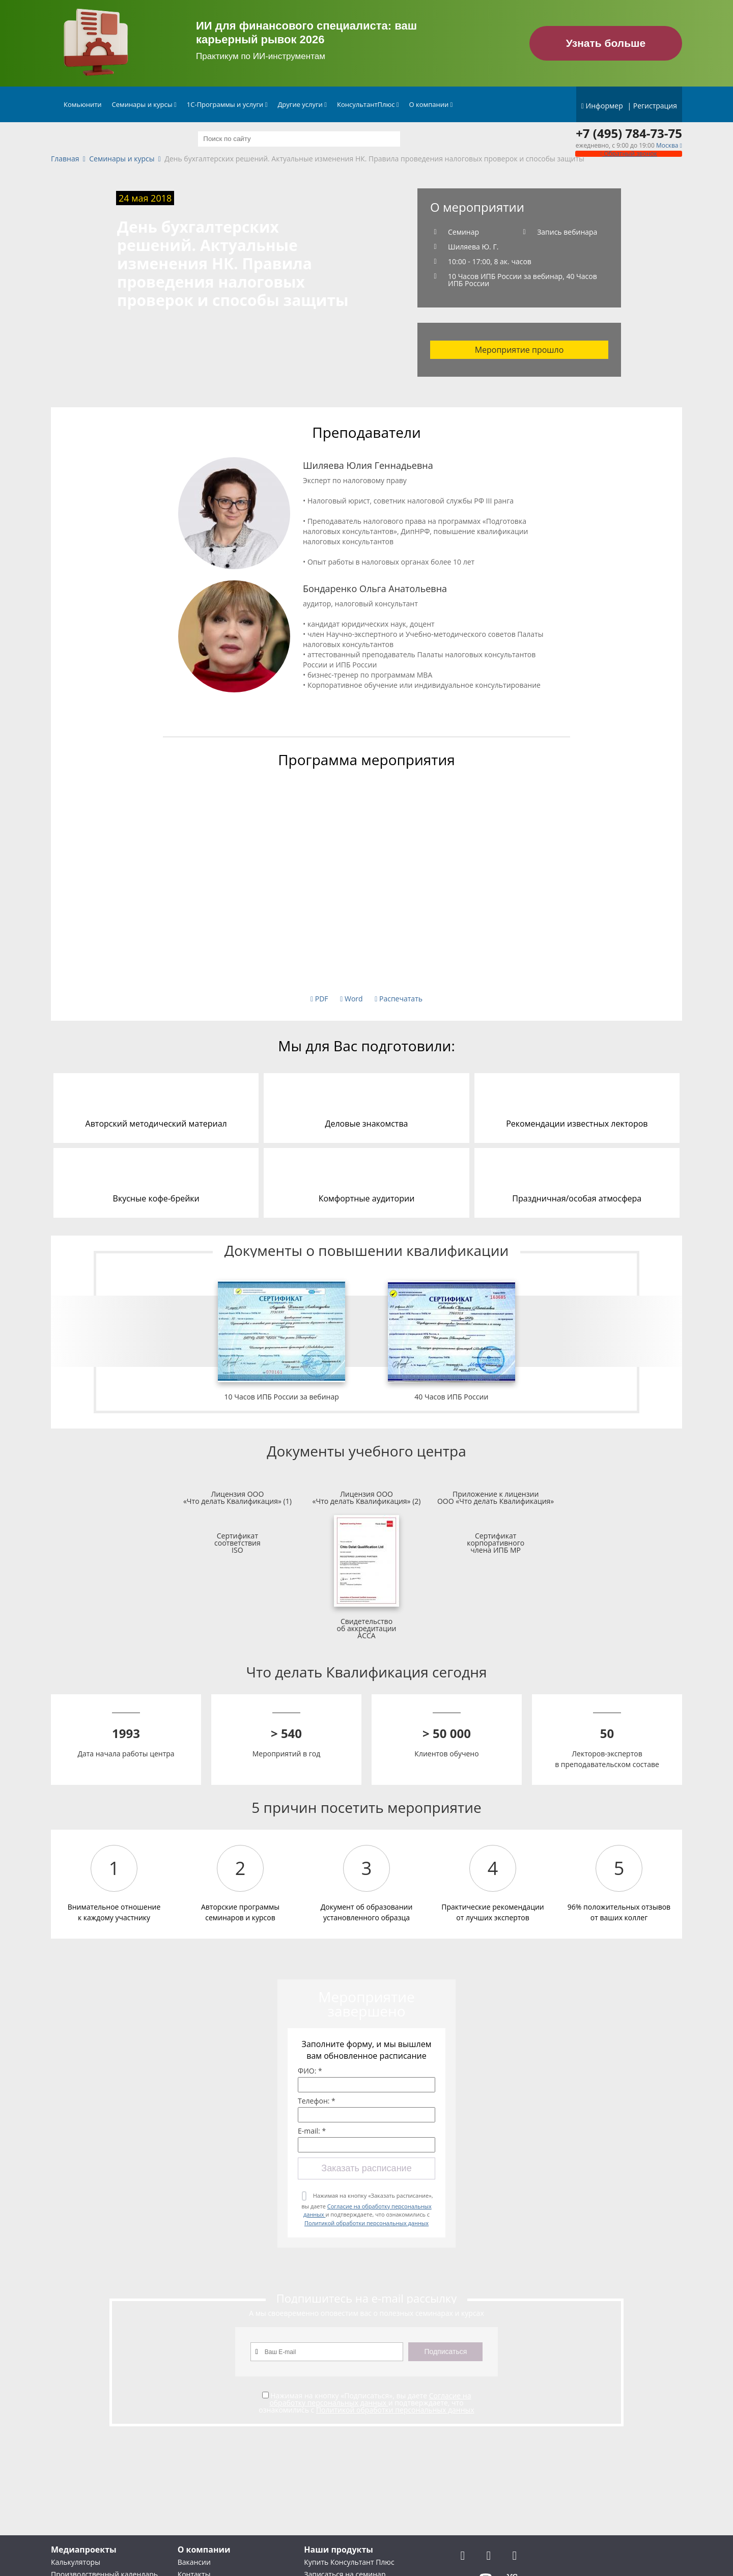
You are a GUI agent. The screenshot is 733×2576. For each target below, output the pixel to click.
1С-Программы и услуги (227, 104)
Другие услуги (302, 104)
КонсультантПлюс (368, 104)
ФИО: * (310, 2071)
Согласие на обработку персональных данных (370, 2399)
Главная (65, 159)
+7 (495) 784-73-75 (629, 133)
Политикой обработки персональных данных (366, 2223)
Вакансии (194, 2562)
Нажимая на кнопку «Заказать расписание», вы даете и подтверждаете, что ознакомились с (367, 2209)
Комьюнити (83, 104)
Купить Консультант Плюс (349, 2562)
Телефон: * (316, 2101)
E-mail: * (312, 2131)
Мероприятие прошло (519, 349)
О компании (431, 104)
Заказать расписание (366, 2168)
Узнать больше (606, 43)
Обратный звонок (628, 153)
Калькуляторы (75, 2562)
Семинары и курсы (144, 104)
